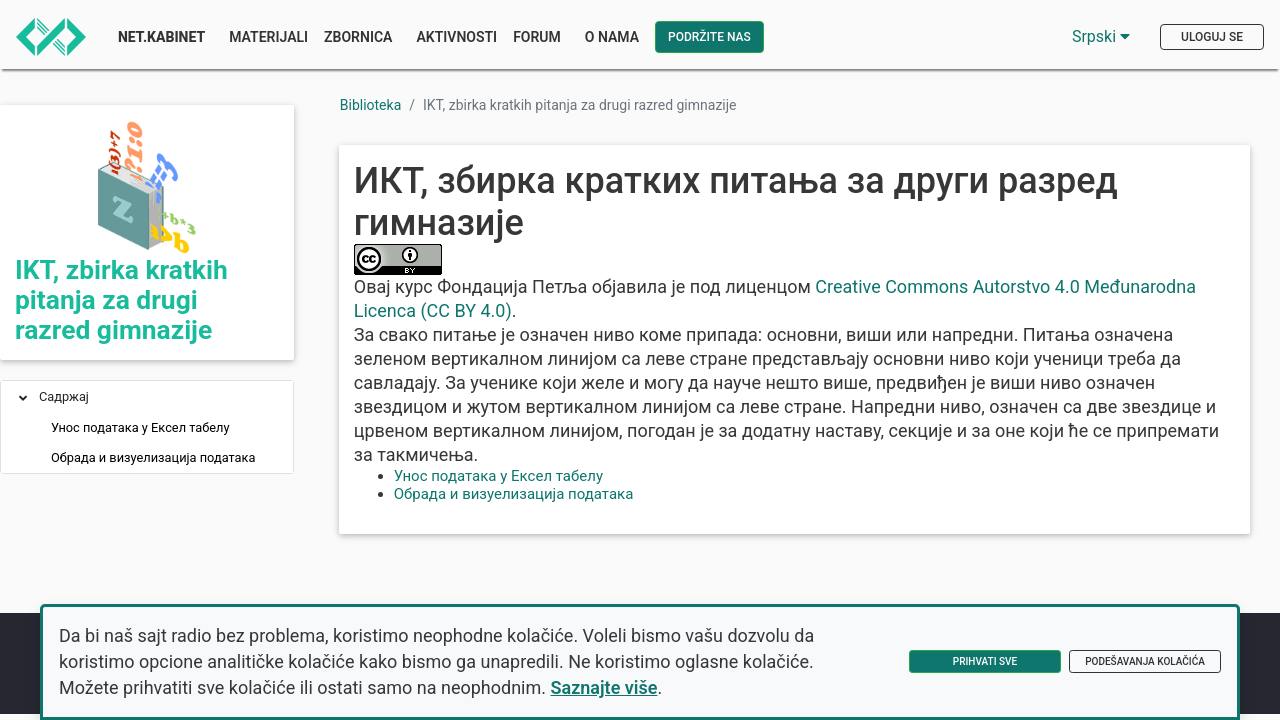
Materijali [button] (268, 37)
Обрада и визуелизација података (153, 457)
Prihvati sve (985, 661)
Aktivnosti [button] (456, 37)
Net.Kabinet (161, 37)
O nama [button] (612, 37)
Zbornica (358, 37)
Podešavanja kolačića (1145, 661)
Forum (537, 37)
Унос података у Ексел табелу (140, 427)
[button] (23, 399)
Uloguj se (1212, 37)
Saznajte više (604, 687)
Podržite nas (709, 37)
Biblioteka (371, 105)
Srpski (1101, 36)
